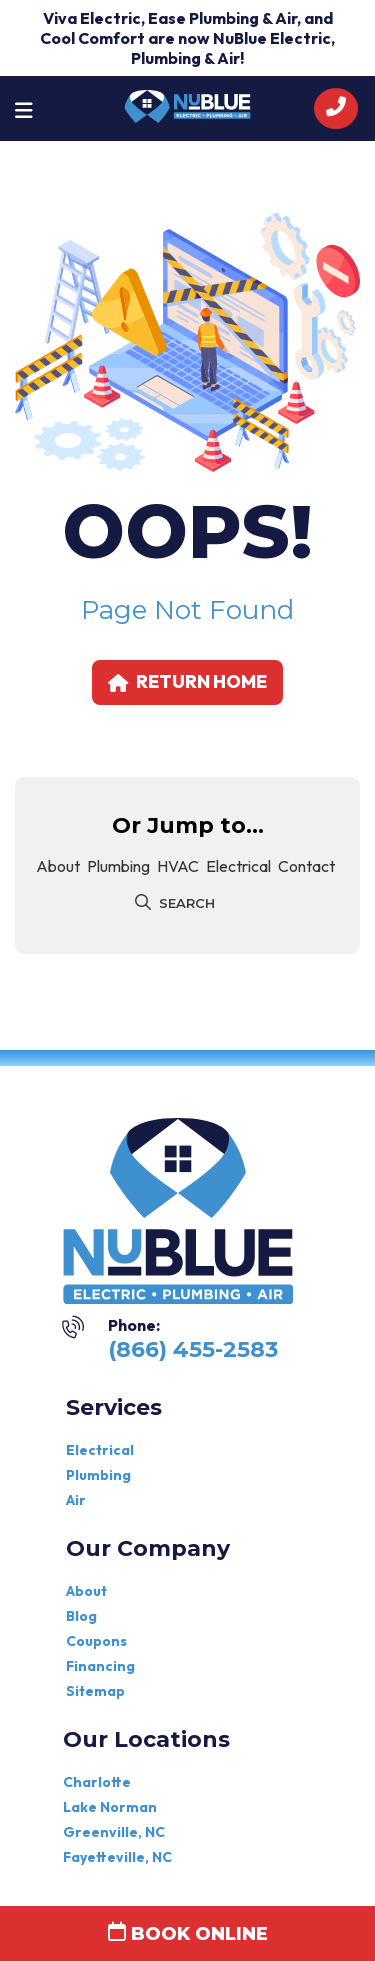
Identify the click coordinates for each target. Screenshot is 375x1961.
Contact (306, 866)
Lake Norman (110, 1807)
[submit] (146, 903)
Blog (81, 1616)
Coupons (96, 1641)
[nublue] (187, 104)
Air (76, 1500)
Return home (187, 681)
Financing (100, 1666)
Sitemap (95, 1691)
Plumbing (98, 1475)
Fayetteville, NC (117, 1857)
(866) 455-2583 (193, 1349)
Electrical (238, 866)
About (58, 866)
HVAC (178, 866)
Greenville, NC (114, 1832)
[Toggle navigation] (24, 109)
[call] (336, 108)
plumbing (118, 866)
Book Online (188, 1933)
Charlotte (97, 1782)
